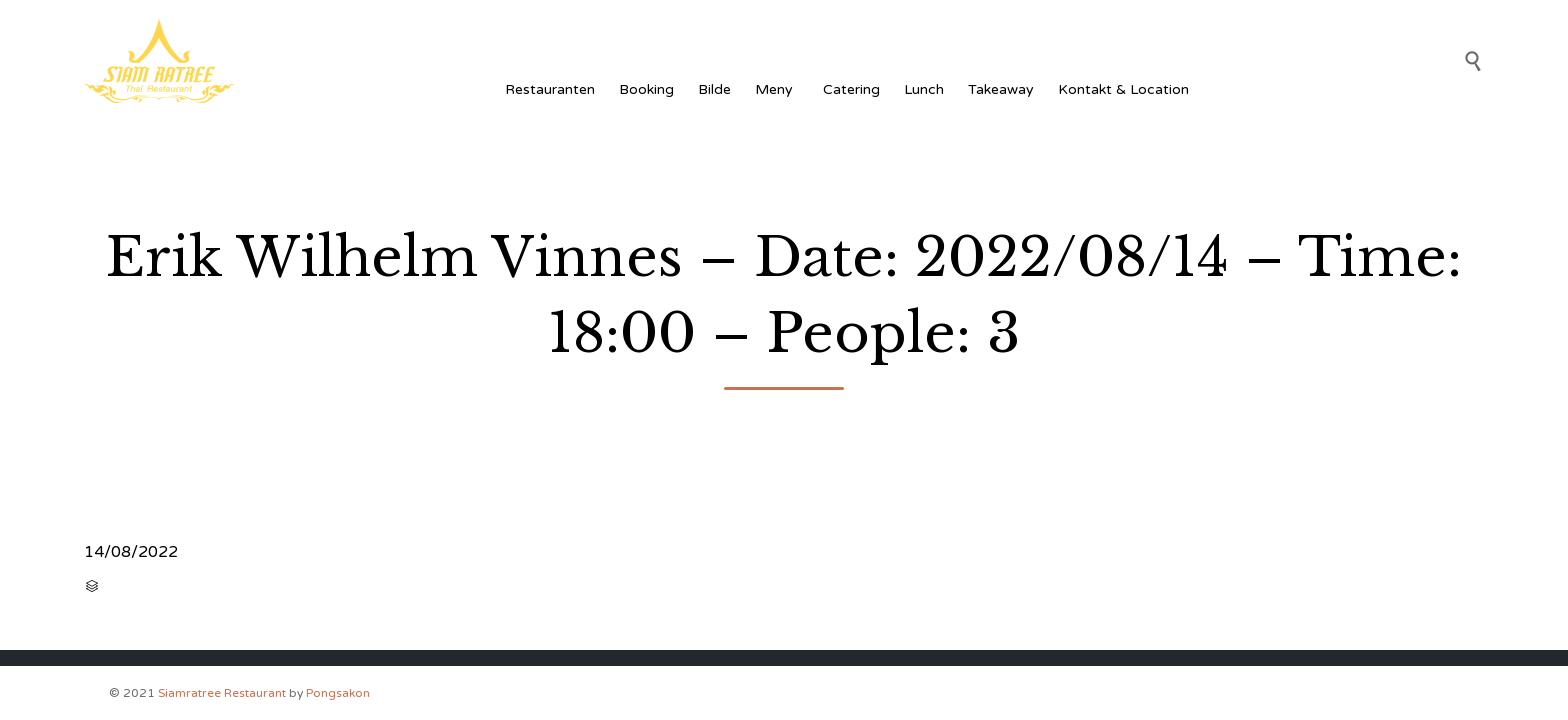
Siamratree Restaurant (222, 693)
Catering (851, 89)
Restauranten (550, 89)
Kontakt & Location (1123, 89)
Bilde (714, 89)
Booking (646, 89)
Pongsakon (338, 693)
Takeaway (1001, 89)
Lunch (924, 89)
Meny (777, 89)
